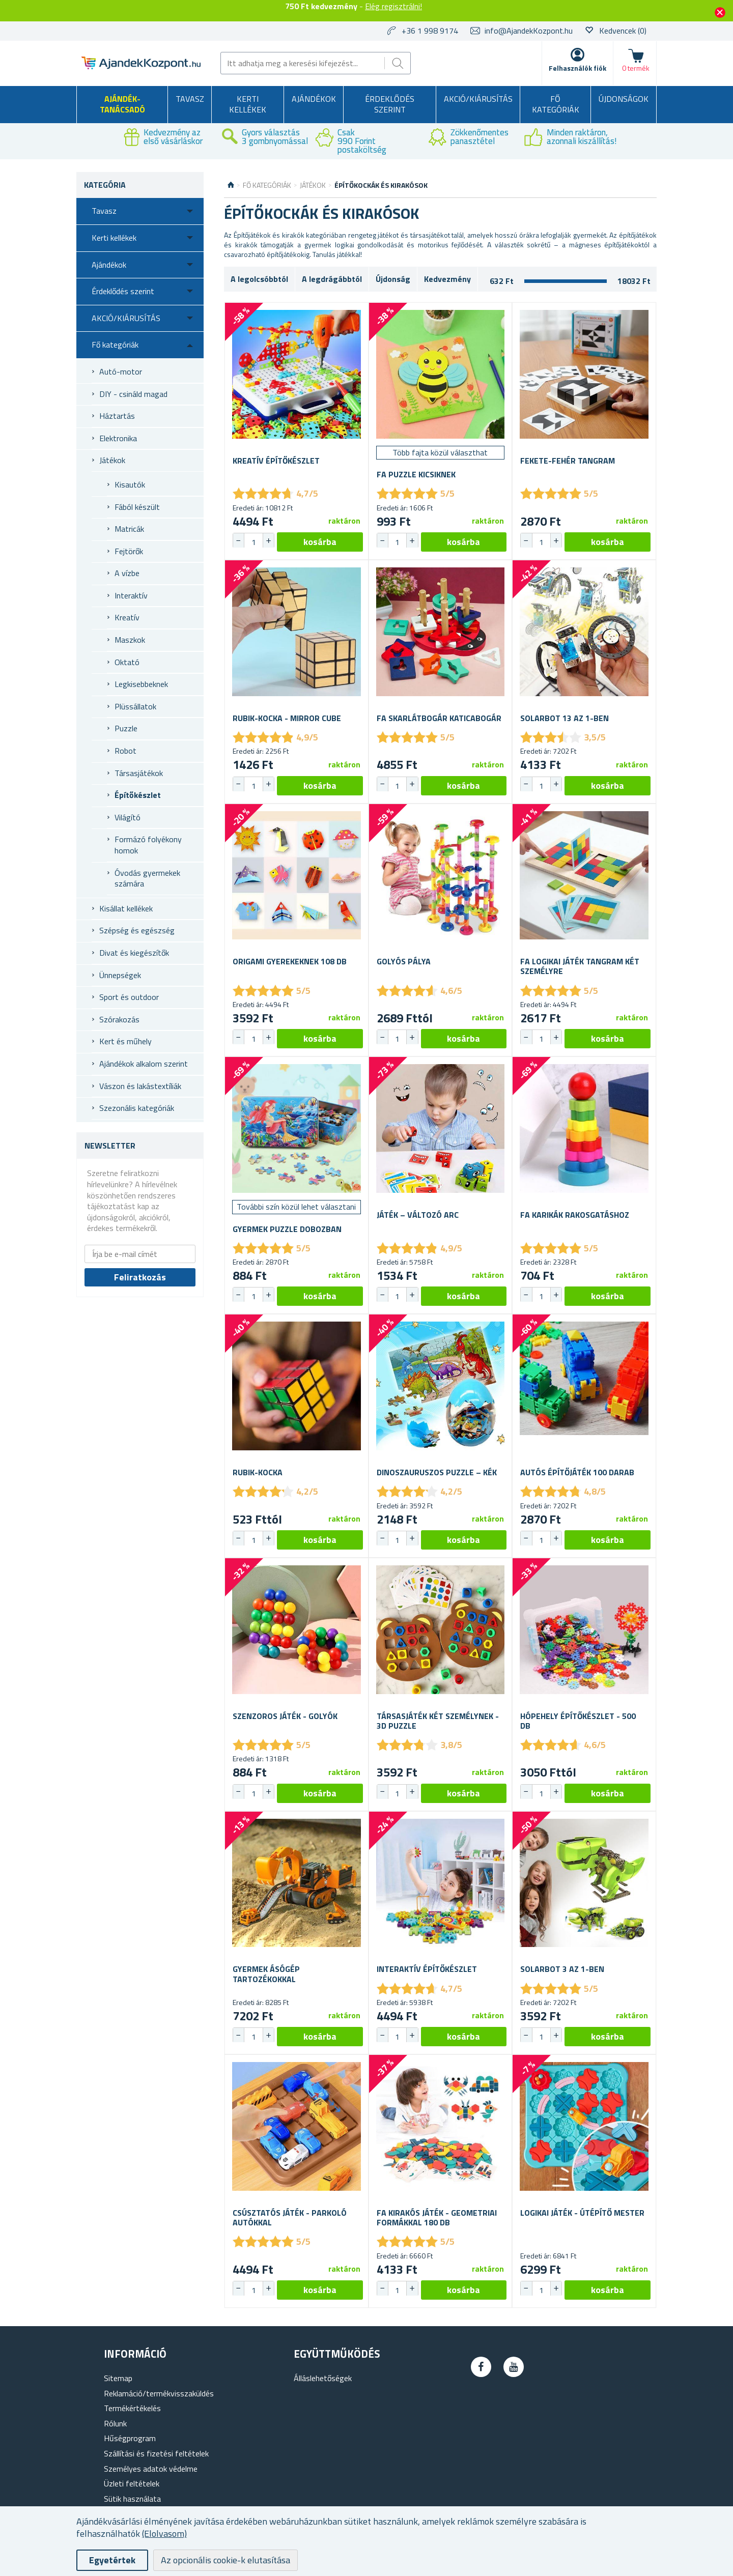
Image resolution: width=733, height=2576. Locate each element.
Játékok (112, 460)
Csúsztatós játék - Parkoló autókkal (290, 2217)
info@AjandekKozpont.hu (529, 30)
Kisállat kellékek (126, 908)
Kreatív (127, 617)
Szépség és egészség (137, 930)
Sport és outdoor (129, 997)
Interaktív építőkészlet (427, 1969)
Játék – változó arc (418, 1215)
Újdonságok (624, 99)
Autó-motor (120, 371)
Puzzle (126, 728)
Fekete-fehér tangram (567, 461)
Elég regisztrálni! (393, 6)
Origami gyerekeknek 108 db (290, 961)
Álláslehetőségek (323, 2378)
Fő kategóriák (555, 104)
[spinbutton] (253, 542)
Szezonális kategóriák (136, 1108)
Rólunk (115, 2423)
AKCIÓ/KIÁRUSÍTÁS (478, 99)
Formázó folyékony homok (148, 844)
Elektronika (118, 438)
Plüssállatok (135, 706)
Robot (125, 751)
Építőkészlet (138, 795)
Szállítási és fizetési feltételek (156, 2453)
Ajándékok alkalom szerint (143, 1063)
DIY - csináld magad (133, 394)
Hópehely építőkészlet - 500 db (578, 1721)
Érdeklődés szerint (389, 104)
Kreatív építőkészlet (276, 461)
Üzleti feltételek (131, 2483)
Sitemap (118, 2378)
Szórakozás (119, 1019)
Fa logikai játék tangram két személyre (579, 966)
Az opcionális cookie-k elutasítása (225, 2560)
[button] (268, 540)
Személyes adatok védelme (151, 2469)
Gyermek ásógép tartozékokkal (266, 1974)
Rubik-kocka (258, 1472)
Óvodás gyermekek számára (147, 878)
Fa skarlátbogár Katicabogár (439, 718)
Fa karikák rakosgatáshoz (574, 1215)
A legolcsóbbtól (259, 279)
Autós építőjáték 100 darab (577, 1472)
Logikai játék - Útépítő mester (582, 2213)
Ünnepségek (120, 975)
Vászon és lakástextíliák (140, 1086)
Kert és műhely (125, 1041)
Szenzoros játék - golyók (285, 1716)
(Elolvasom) (164, 2533)
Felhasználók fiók (577, 68)
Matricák (129, 529)
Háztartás (117, 416)
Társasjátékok (139, 773)
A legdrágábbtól (332, 279)
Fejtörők (129, 551)
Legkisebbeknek (141, 684)
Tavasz (190, 99)
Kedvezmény (447, 279)
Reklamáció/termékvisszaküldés (159, 2393)
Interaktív (131, 595)
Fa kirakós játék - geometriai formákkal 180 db (437, 2217)
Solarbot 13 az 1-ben (564, 718)
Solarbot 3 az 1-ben (562, 1969)
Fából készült (137, 507)
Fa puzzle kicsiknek (416, 474)
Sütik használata (132, 2499)
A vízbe (127, 573)
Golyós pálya (404, 961)
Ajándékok (314, 99)
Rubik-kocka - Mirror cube (287, 718)
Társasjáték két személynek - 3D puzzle (438, 1721)
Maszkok (130, 640)
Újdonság (393, 279)
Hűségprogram (130, 2438)
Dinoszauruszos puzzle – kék (437, 1472)
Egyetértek (112, 2560)
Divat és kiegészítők (134, 953)
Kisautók (130, 484)
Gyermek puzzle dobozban (287, 1229)
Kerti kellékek (247, 104)
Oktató (127, 662)
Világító (127, 817)
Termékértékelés (132, 2408)
